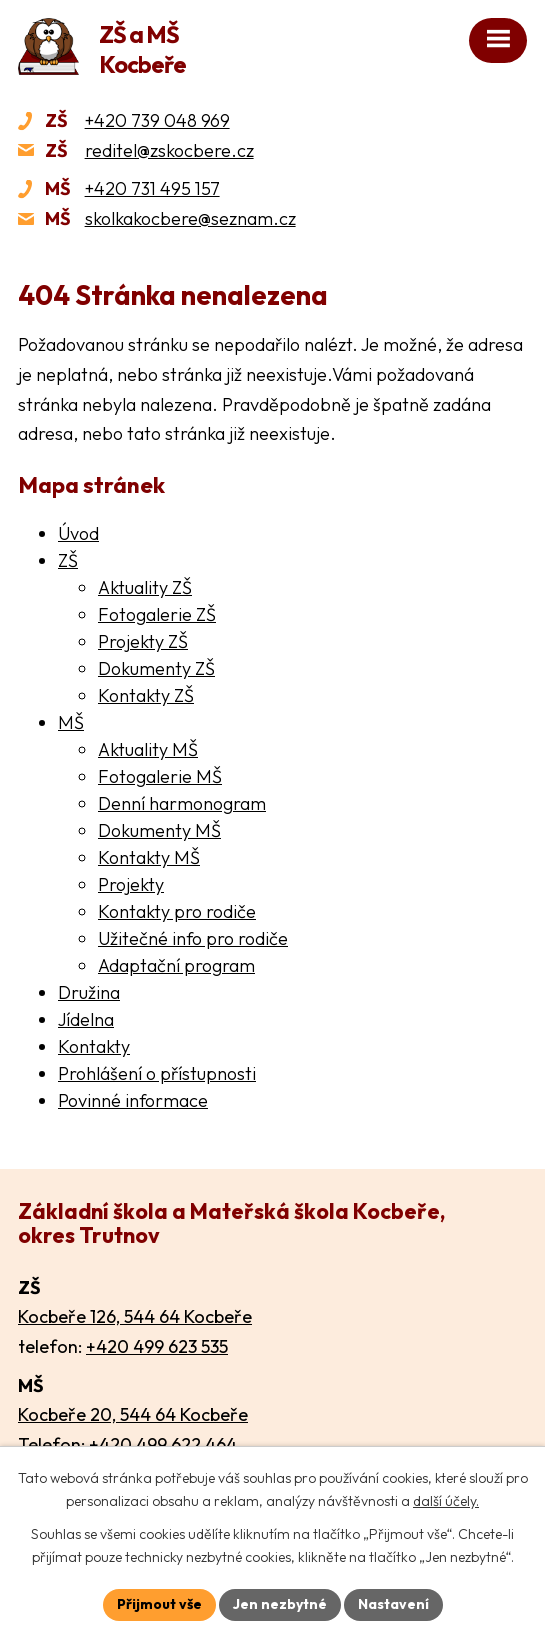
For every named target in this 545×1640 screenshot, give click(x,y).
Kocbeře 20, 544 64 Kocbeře (133, 1414)
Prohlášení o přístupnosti (157, 1073)
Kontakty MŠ (149, 857)
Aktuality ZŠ (145, 587)
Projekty (131, 884)
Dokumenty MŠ (159, 830)
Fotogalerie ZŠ (157, 614)
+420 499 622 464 (163, 1444)
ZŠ (68, 560)
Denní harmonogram (182, 803)
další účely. (446, 1502)
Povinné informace (133, 1100)
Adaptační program (176, 965)
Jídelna (86, 1019)
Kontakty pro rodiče (177, 911)
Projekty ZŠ (143, 641)
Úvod (78, 533)
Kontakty (94, 1046)
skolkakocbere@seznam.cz (190, 218)
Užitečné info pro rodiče (193, 938)
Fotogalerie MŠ (160, 776)
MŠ (71, 722)
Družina (89, 992)
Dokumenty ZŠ (156, 668)
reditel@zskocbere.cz (169, 150)
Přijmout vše (159, 1604)
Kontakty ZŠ (146, 695)
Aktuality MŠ (148, 749)
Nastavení (393, 1604)
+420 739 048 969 (157, 120)
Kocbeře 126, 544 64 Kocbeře (135, 1316)
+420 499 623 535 (157, 1346)
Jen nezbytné (280, 1604)
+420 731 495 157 (152, 188)
